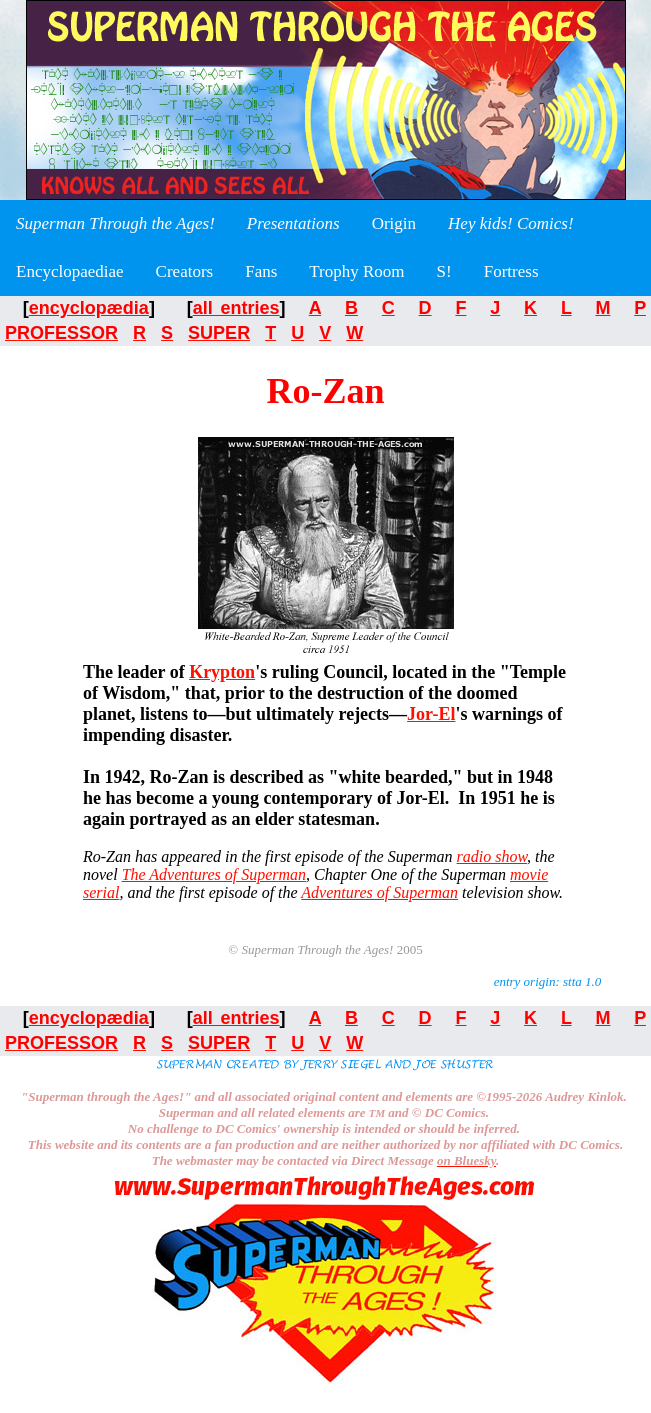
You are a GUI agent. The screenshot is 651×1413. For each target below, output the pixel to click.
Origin (394, 223)
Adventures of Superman (379, 892)
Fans (261, 271)
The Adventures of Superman (214, 874)
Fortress (511, 271)
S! (444, 271)
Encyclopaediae (70, 271)
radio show (492, 856)
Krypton (222, 672)
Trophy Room (356, 271)
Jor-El (431, 714)
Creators (185, 271)
